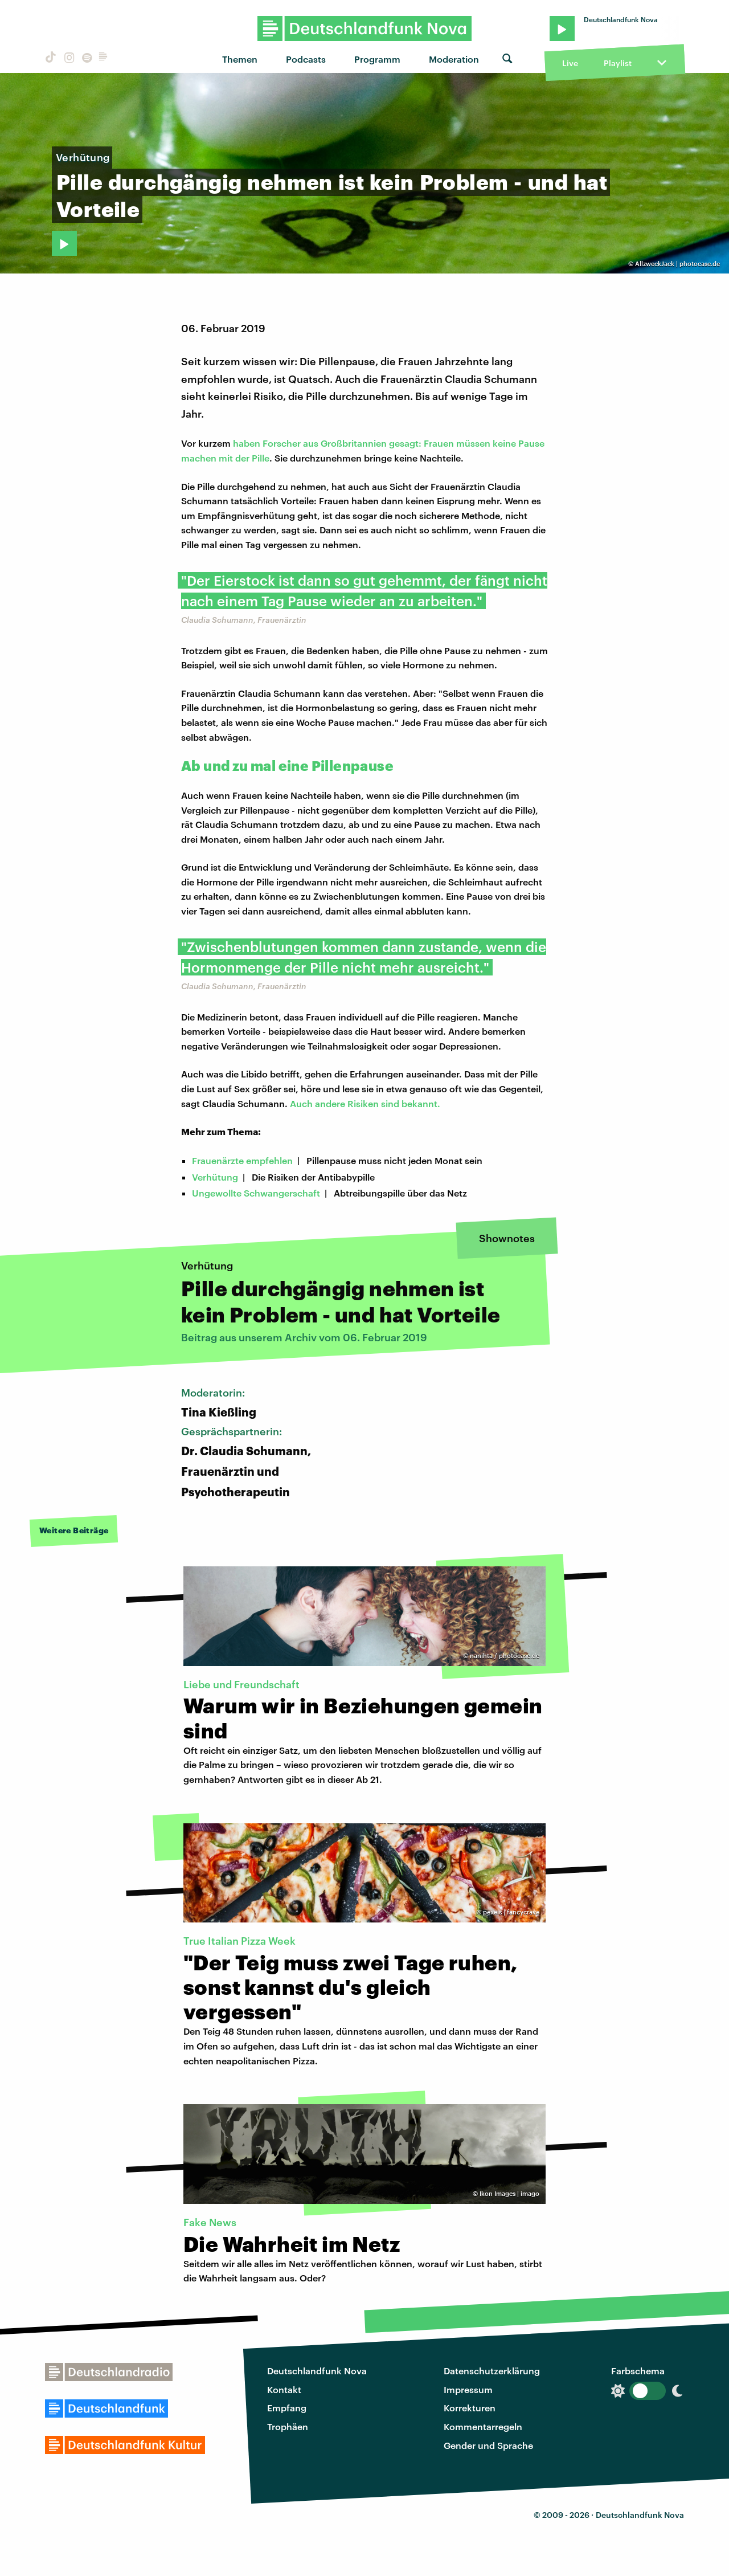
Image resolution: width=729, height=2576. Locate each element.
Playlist (618, 63)
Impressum (468, 2389)
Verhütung (215, 1176)
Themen (239, 59)
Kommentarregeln (483, 2426)
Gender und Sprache (488, 2445)
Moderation (454, 59)
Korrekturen (469, 2407)
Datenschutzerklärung (492, 2370)
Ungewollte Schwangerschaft (256, 1192)
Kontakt (284, 2389)
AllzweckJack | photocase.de (677, 263)
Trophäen (287, 2426)
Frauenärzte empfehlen (242, 1160)
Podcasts (306, 59)
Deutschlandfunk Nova (317, 2370)
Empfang (286, 2407)
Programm (377, 59)
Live (570, 63)
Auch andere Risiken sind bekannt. (365, 1103)
